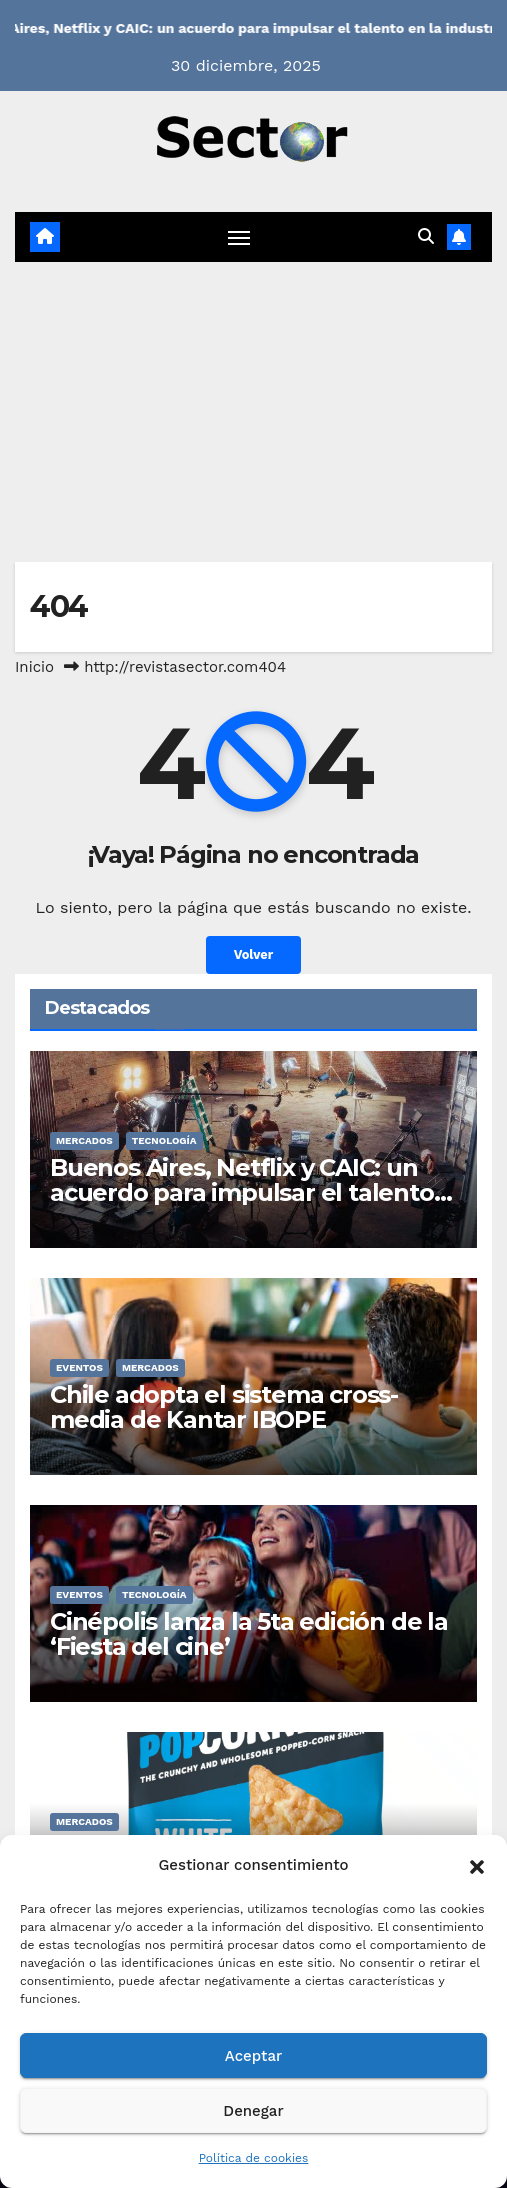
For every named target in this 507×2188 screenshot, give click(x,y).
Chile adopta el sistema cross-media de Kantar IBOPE (224, 1407)
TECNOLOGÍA (164, 1140)
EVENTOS (79, 1367)
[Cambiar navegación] (239, 237)
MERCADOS (84, 1140)
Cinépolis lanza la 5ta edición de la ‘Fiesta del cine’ (249, 1634)
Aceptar (253, 2056)
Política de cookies (254, 2158)
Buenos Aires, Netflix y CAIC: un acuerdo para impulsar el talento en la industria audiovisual (242, 1192)
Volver (254, 954)
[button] (477, 1865)
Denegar (253, 2111)
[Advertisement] (253, 412)
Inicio (34, 667)
